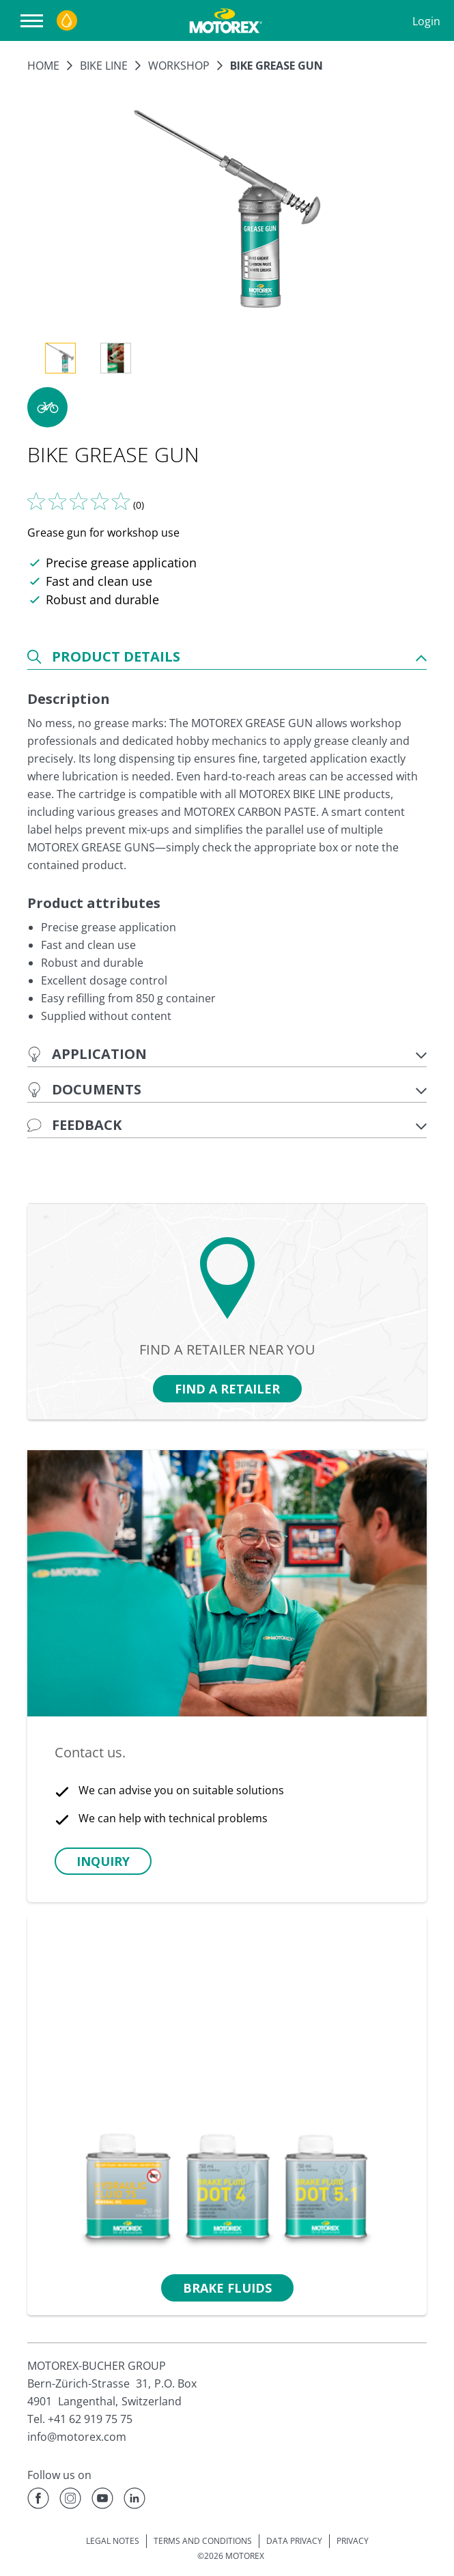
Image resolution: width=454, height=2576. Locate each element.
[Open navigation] (35, 21)
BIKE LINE (104, 65)
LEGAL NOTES (112, 2541)
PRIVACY (353, 2541)
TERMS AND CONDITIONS (203, 2541)
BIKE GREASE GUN (276, 65)
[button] (47, 407)
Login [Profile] (426, 21)
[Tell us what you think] (78, 501)
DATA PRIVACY (294, 2541)
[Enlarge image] (227, 209)
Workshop (179, 65)
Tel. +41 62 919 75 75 (79, 2418)
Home (43, 65)
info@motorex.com (76, 2436)
